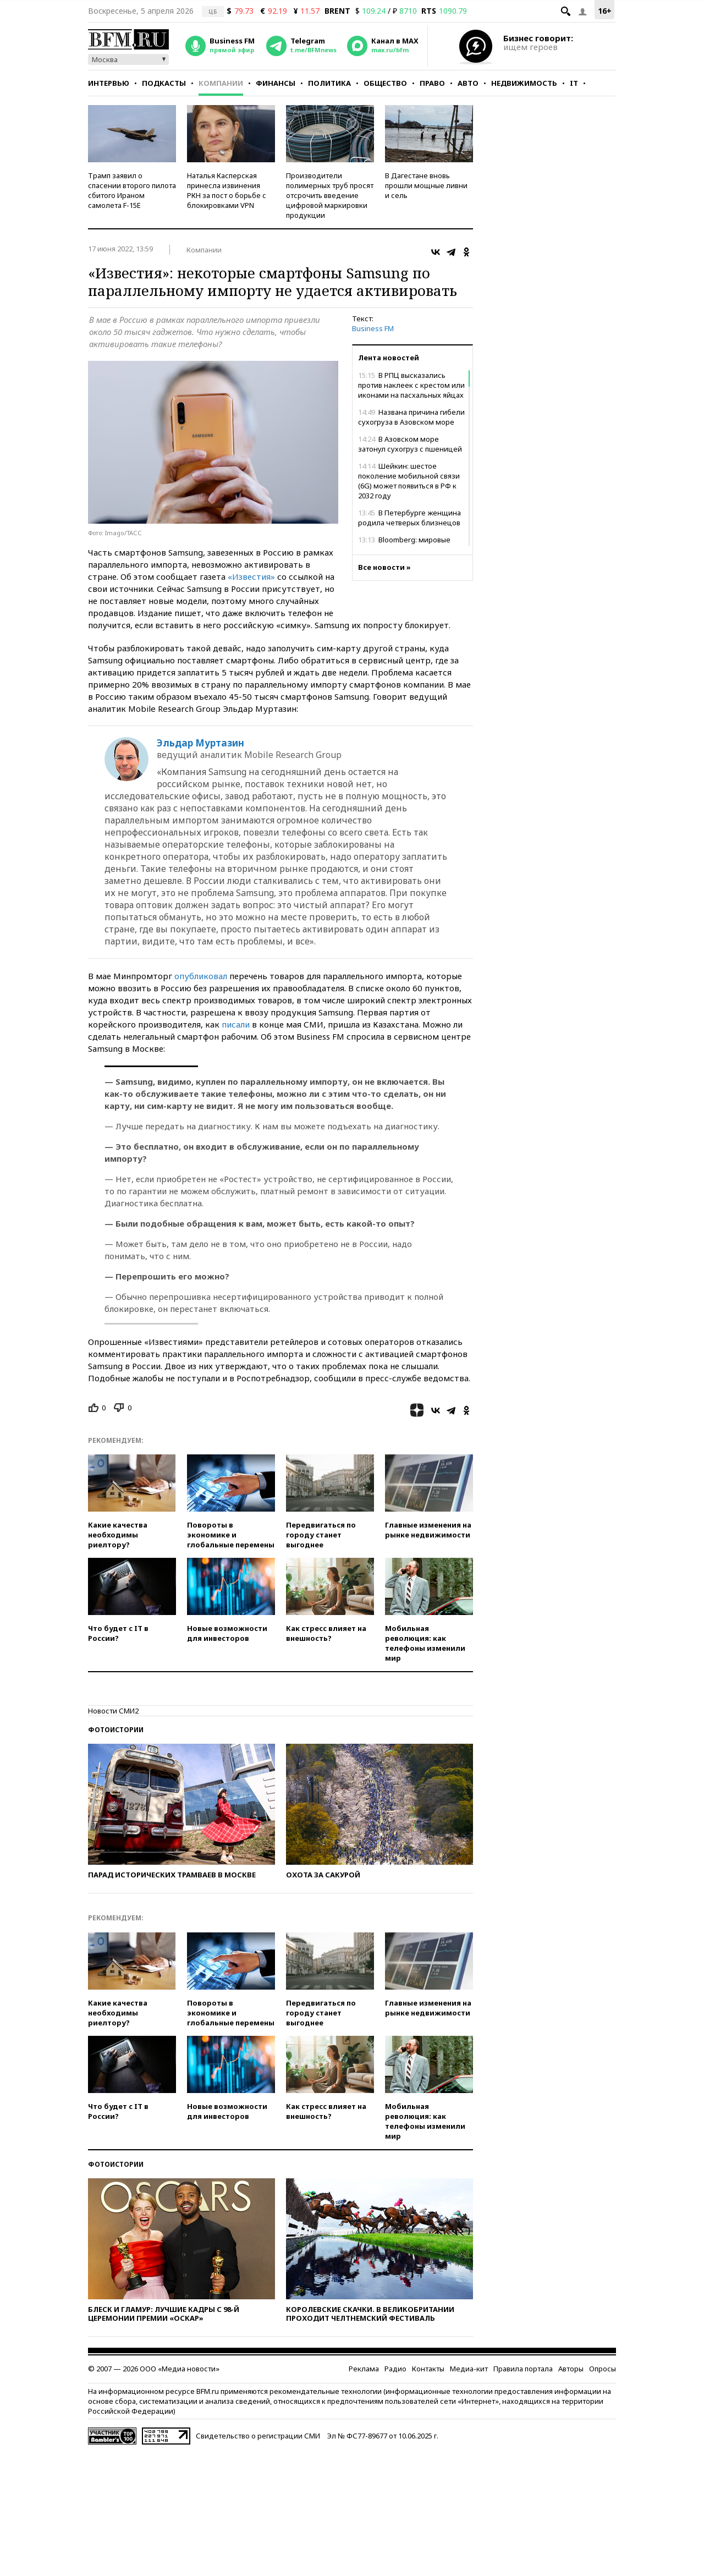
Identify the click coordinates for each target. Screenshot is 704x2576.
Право (432, 83)
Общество (385, 83)
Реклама (364, 2369)
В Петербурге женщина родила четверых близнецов (409, 518)
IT (574, 83)
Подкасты (164, 83)
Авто (468, 83)
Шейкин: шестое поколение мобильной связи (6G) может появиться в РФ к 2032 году (409, 481)
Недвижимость (524, 83)
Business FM (373, 328)
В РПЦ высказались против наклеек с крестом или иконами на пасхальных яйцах (411, 385)
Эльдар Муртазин (200, 743)
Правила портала (523, 2369)
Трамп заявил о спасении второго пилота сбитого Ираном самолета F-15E (132, 190)
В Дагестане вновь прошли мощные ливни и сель (426, 185)
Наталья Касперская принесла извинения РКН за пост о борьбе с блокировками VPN (226, 190)
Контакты (428, 2369)
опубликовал (200, 975)
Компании (221, 83)
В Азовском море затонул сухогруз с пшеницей (410, 444)
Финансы (275, 83)
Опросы (602, 2369)
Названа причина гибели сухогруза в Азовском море (411, 417)
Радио (395, 2369)
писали (236, 1024)
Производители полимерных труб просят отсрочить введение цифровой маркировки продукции (329, 195)
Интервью (108, 83)
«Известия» (251, 576)
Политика (329, 83)
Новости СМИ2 (113, 1711)
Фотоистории (116, 1729)
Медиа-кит (469, 2369)
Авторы (571, 2369)
